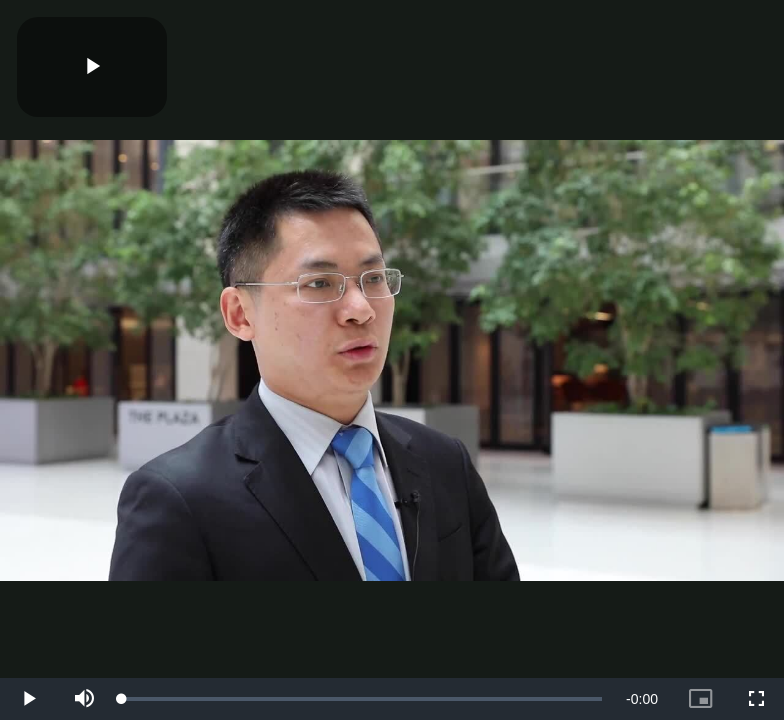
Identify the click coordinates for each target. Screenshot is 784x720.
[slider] (362, 699)
